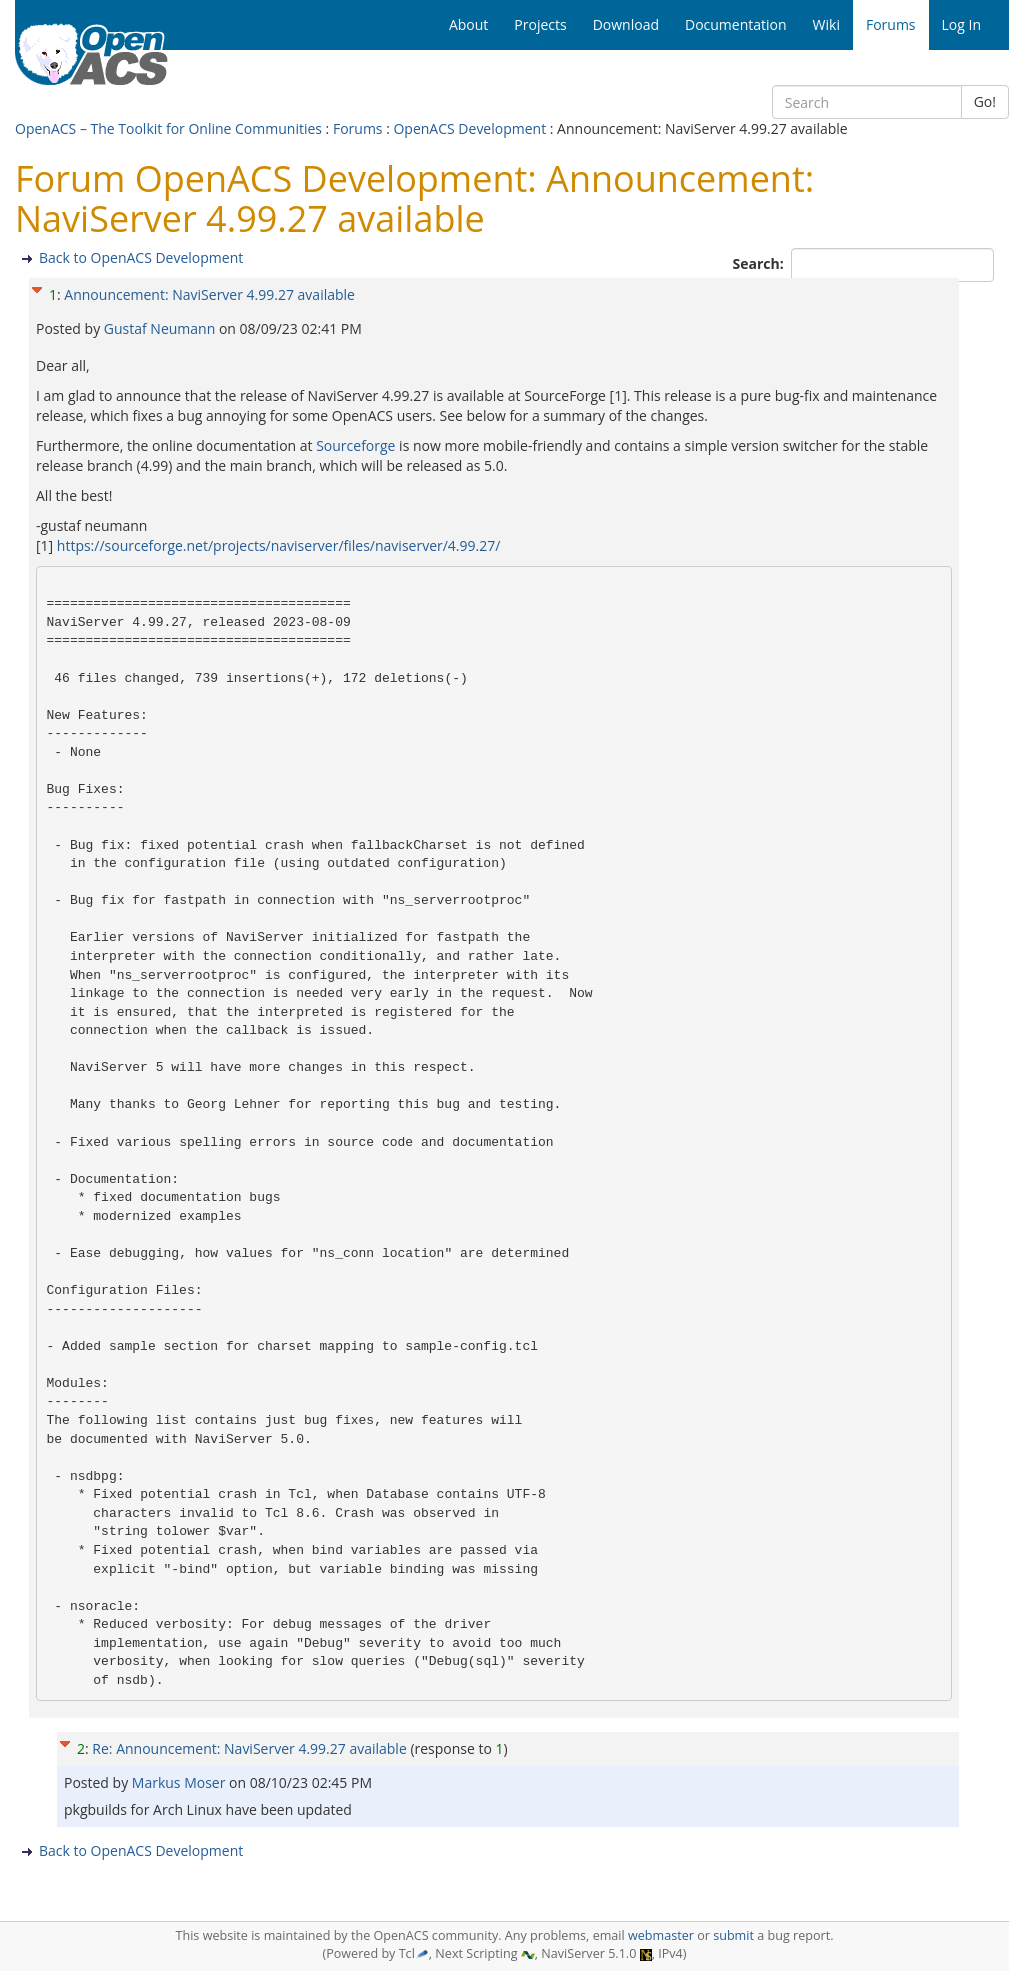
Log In (961, 24)
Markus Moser (180, 1782)
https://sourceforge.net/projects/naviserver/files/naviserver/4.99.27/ (279, 545)
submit (733, 1935)
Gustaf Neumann (161, 328)
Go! (985, 101)
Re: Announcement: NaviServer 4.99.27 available (249, 1748)
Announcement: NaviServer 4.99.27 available (209, 294)
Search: (760, 263)
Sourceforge (355, 445)
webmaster (661, 1935)
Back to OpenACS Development (141, 257)
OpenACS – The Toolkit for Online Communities (168, 128)
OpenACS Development (469, 128)
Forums (358, 128)
